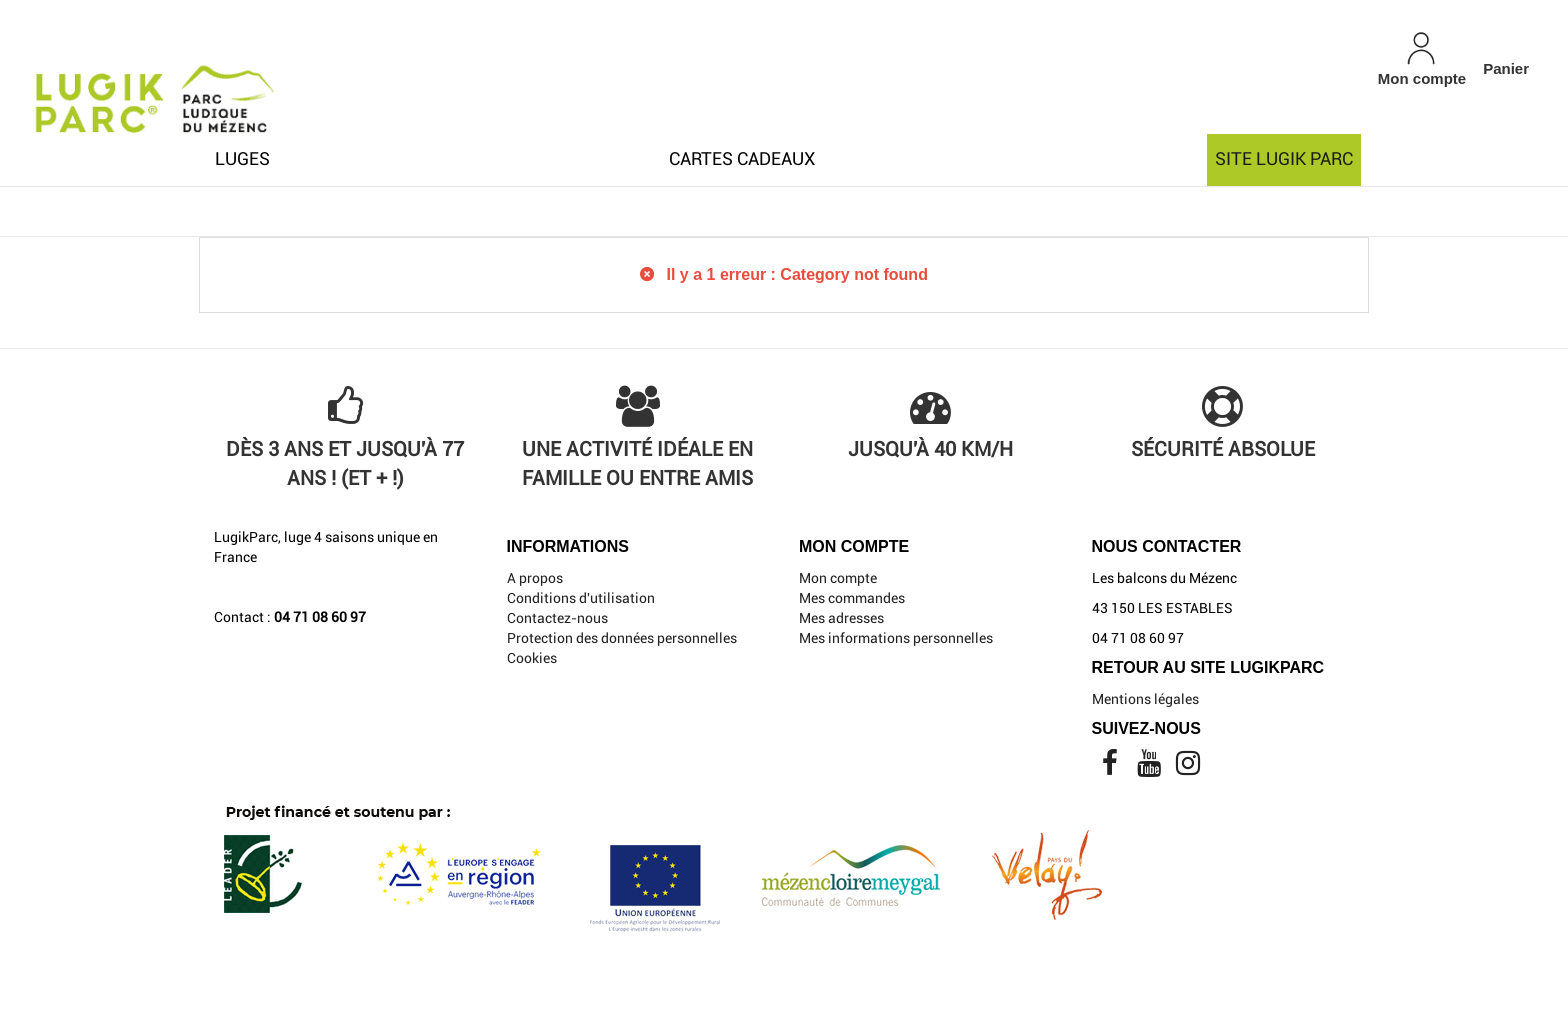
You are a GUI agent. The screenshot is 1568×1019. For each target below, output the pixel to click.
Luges (242, 158)
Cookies (532, 658)
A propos (535, 578)
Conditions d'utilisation (581, 598)
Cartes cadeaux (742, 158)
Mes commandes (852, 598)
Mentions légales (1145, 699)
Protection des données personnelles (622, 638)
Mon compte (838, 578)
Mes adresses (841, 618)
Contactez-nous (557, 618)
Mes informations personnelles (896, 638)
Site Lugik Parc (1284, 158)
